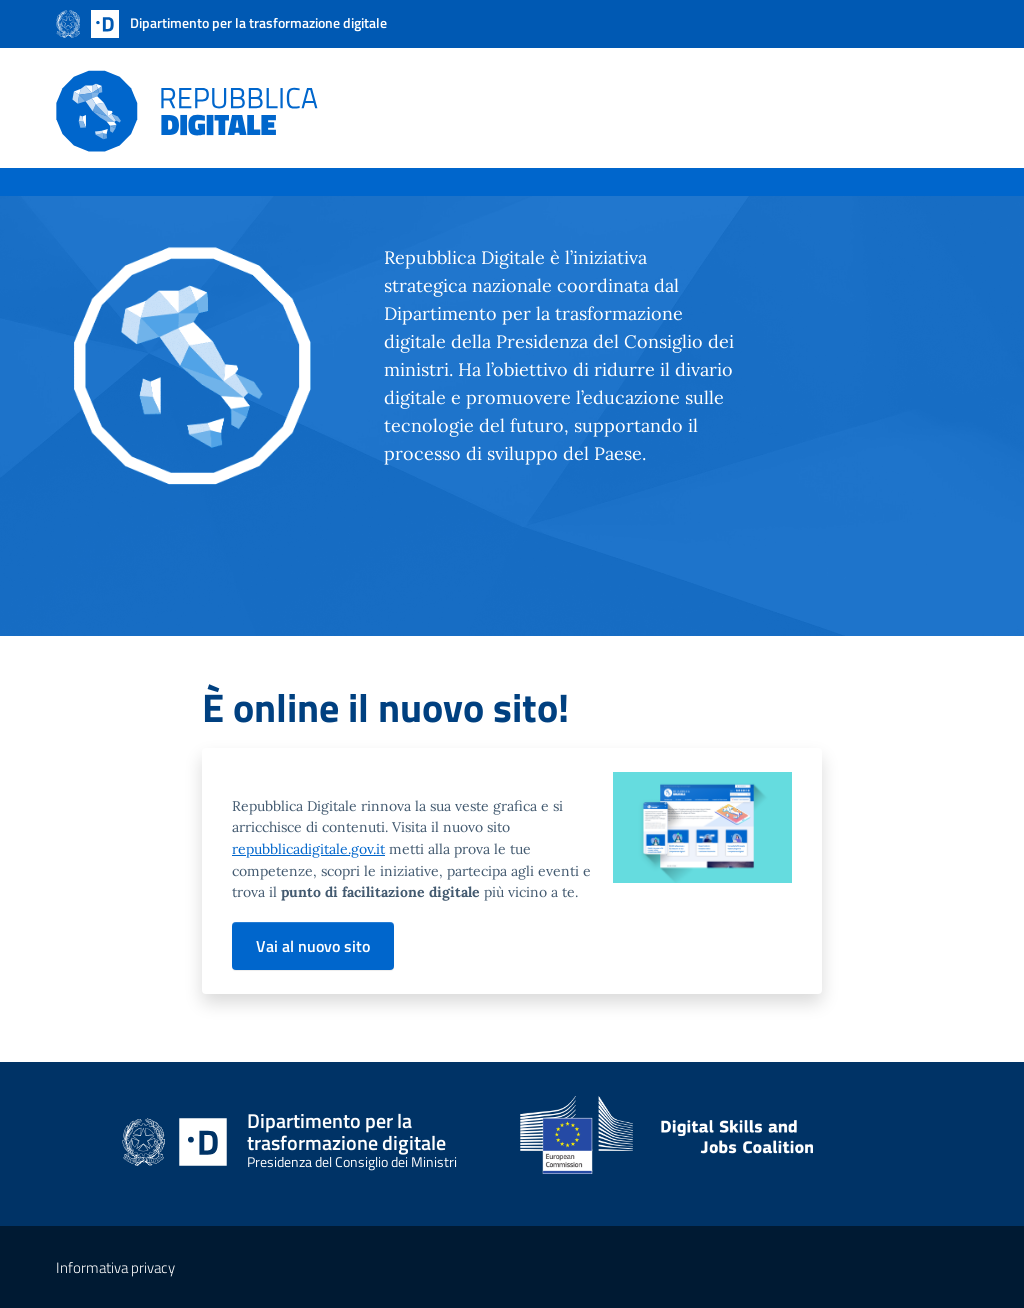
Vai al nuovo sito (313, 946)
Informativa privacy (115, 1267)
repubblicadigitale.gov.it (308, 849)
